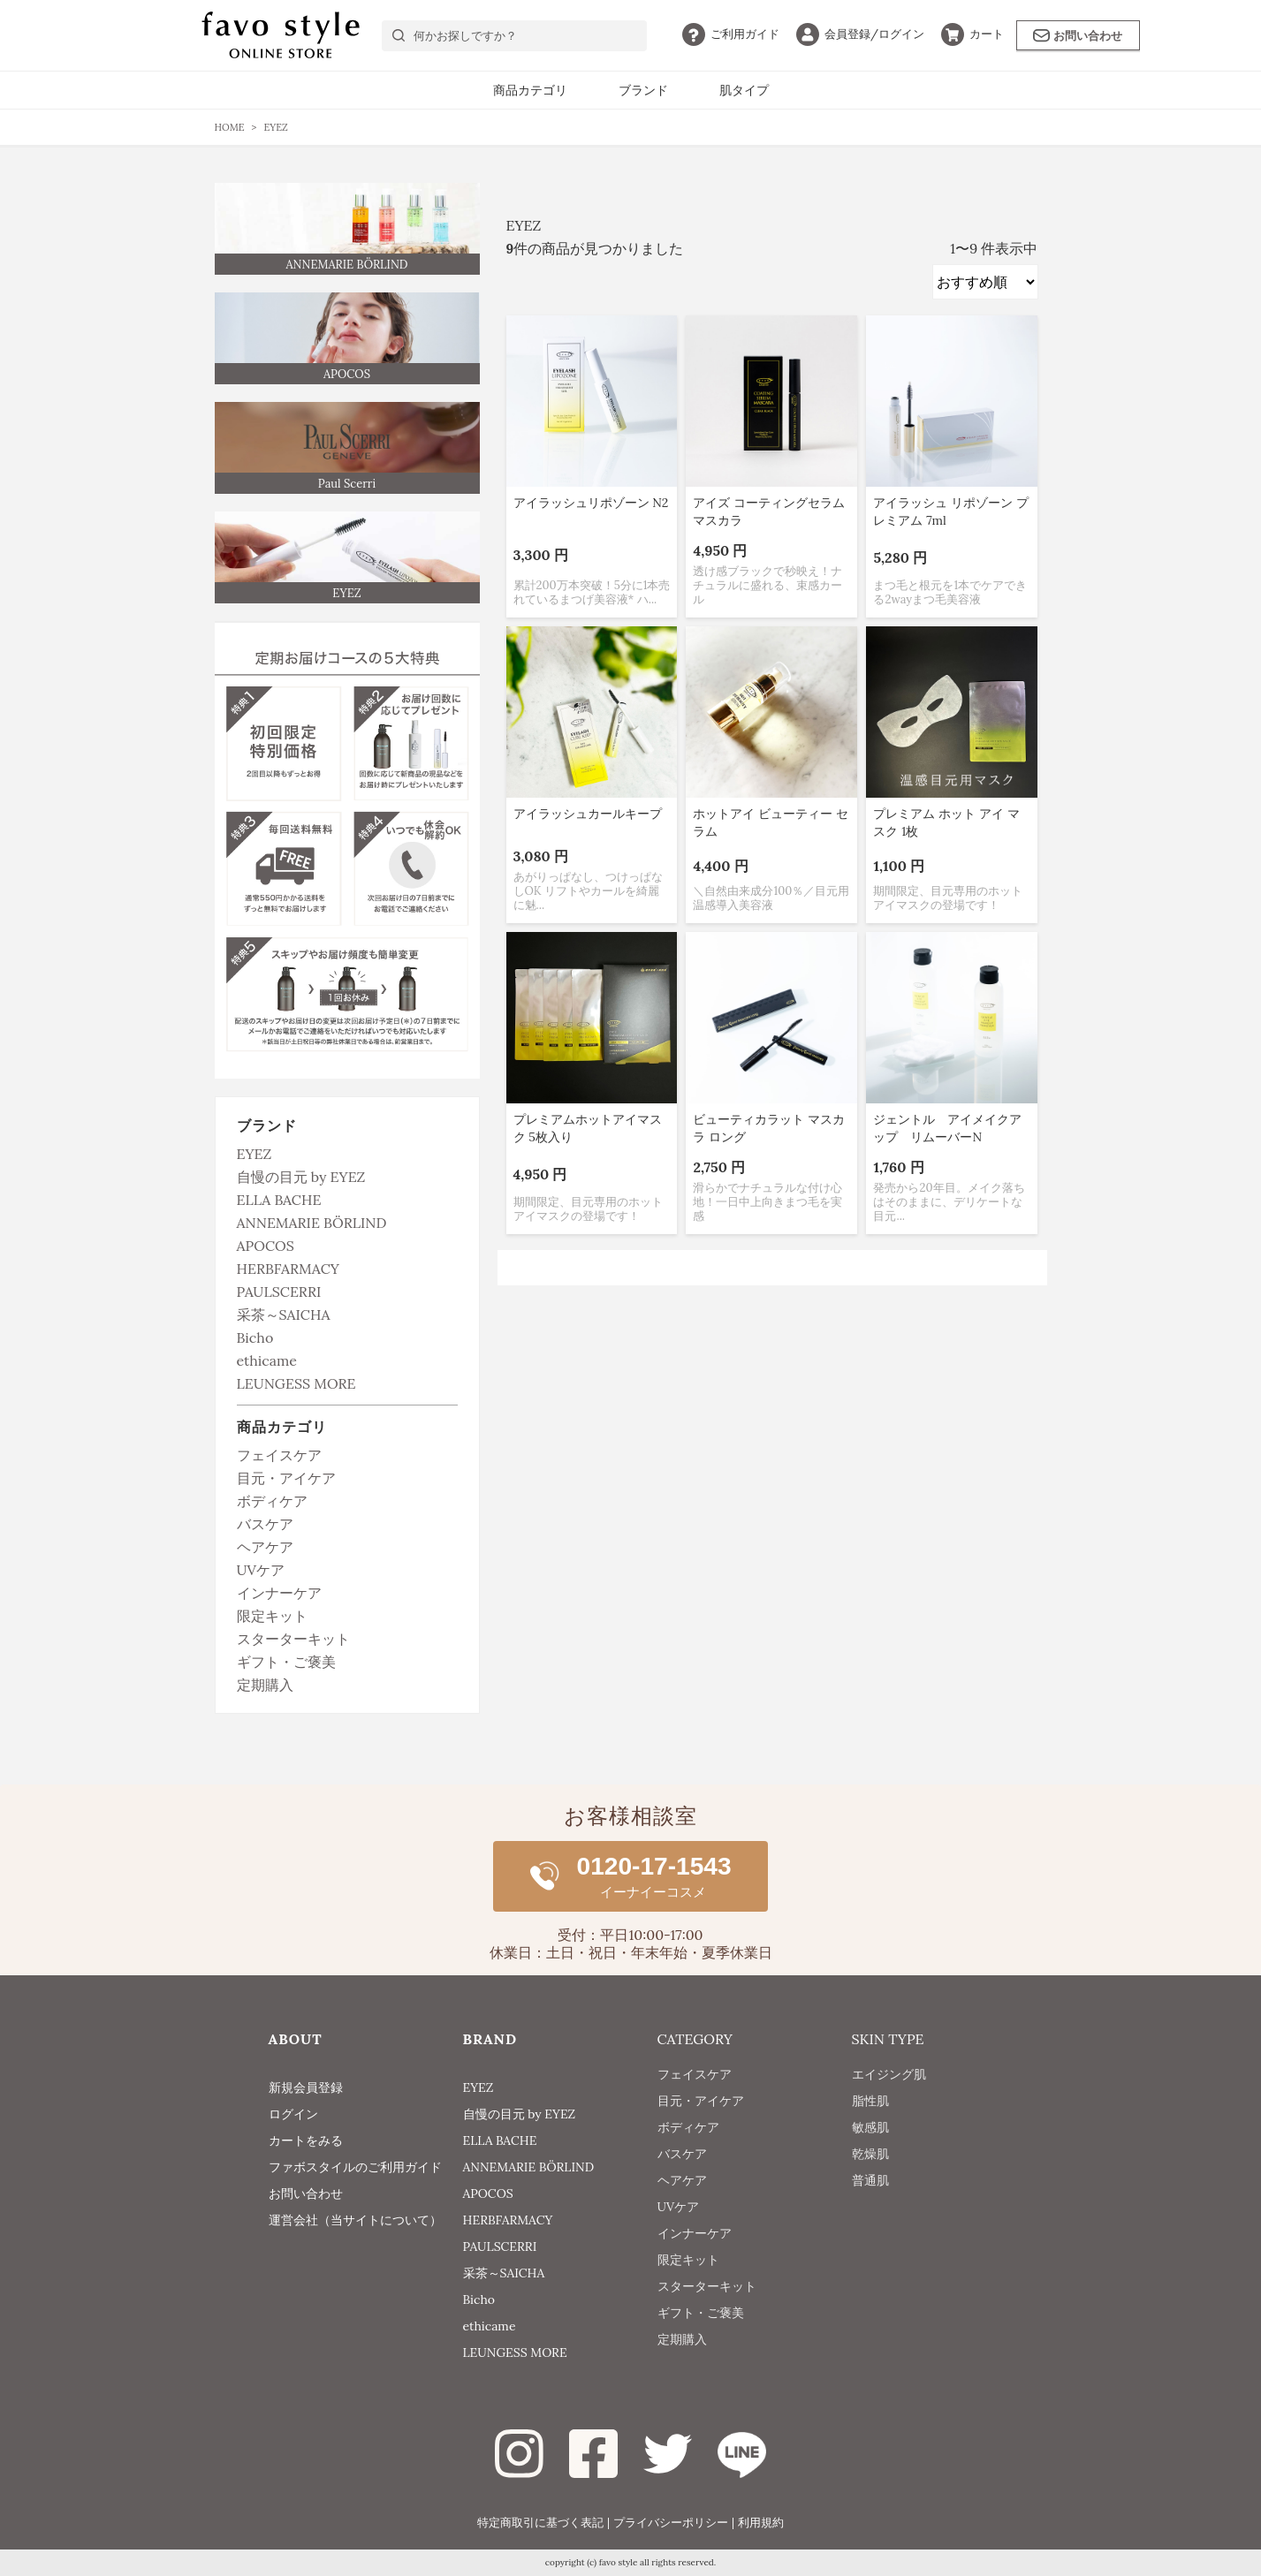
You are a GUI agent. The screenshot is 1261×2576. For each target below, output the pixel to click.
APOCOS (265, 1246)
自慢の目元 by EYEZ (301, 1177)
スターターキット (293, 1639)
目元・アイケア (286, 1478)
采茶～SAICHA (283, 1314)
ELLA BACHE (279, 1200)
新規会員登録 (306, 2087)
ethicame (267, 1360)
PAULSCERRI (279, 1291)
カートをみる (306, 2140)
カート (972, 34)
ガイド (730, 34)
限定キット (272, 1616)
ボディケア (272, 1501)
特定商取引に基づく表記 (540, 2522)
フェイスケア (279, 1455)
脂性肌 (870, 2114)
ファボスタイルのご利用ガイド (355, 2167)
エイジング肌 (889, 2087)
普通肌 (870, 2193)
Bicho (255, 1337)
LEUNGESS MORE (296, 1383)
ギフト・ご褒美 (286, 1662)
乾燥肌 (870, 2167)
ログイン (860, 34)
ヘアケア (265, 1547)
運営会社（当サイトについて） (355, 2220)
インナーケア (279, 1593)
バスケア (265, 1524)
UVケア (261, 1570)
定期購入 (265, 1685)
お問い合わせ (1077, 35)
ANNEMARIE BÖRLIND (312, 1223)
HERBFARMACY (288, 1268)
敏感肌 (870, 2140)
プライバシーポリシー (670, 2522)
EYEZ (254, 1154)
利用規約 (761, 2522)
